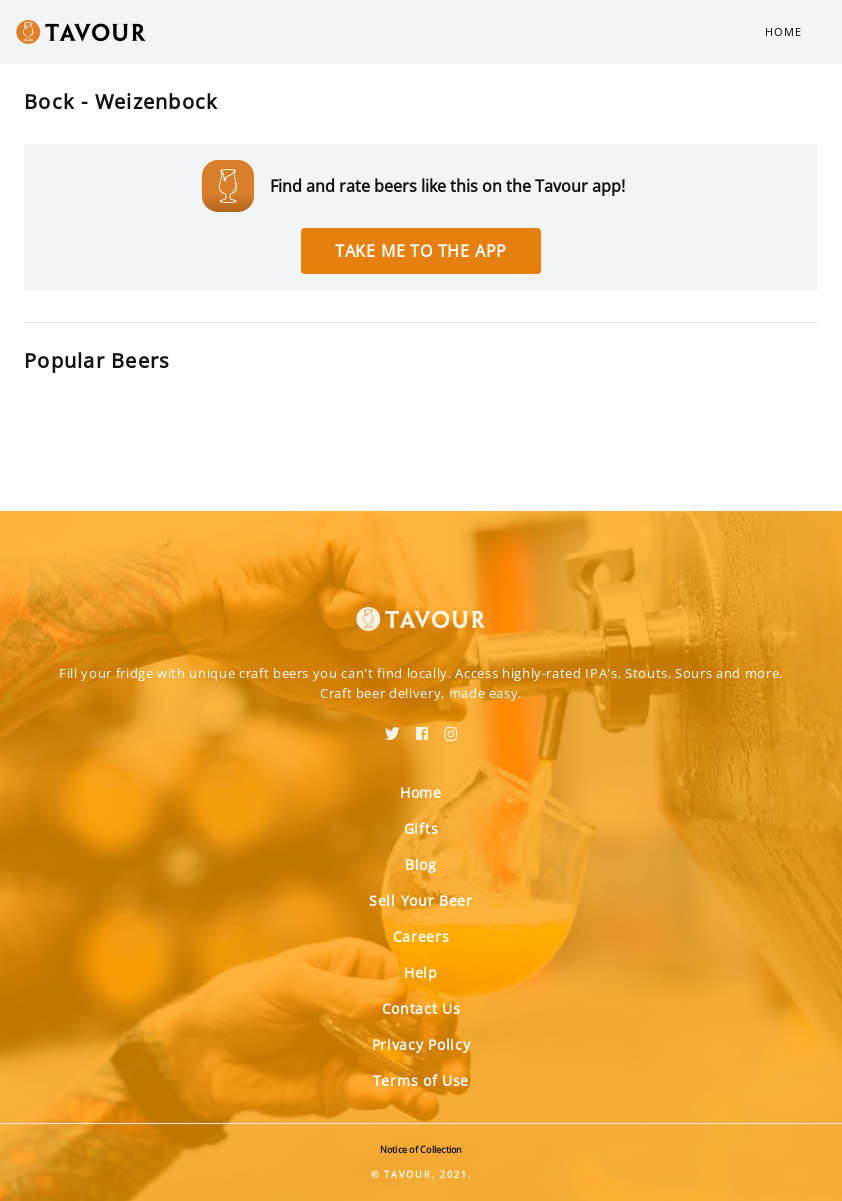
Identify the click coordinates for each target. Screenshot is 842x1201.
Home (783, 31)
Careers (421, 936)
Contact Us (421, 1008)
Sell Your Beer (421, 900)
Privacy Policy (421, 1044)
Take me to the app (421, 251)
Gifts (421, 828)
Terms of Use (421, 1080)
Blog (421, 864)
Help (421, 972)
